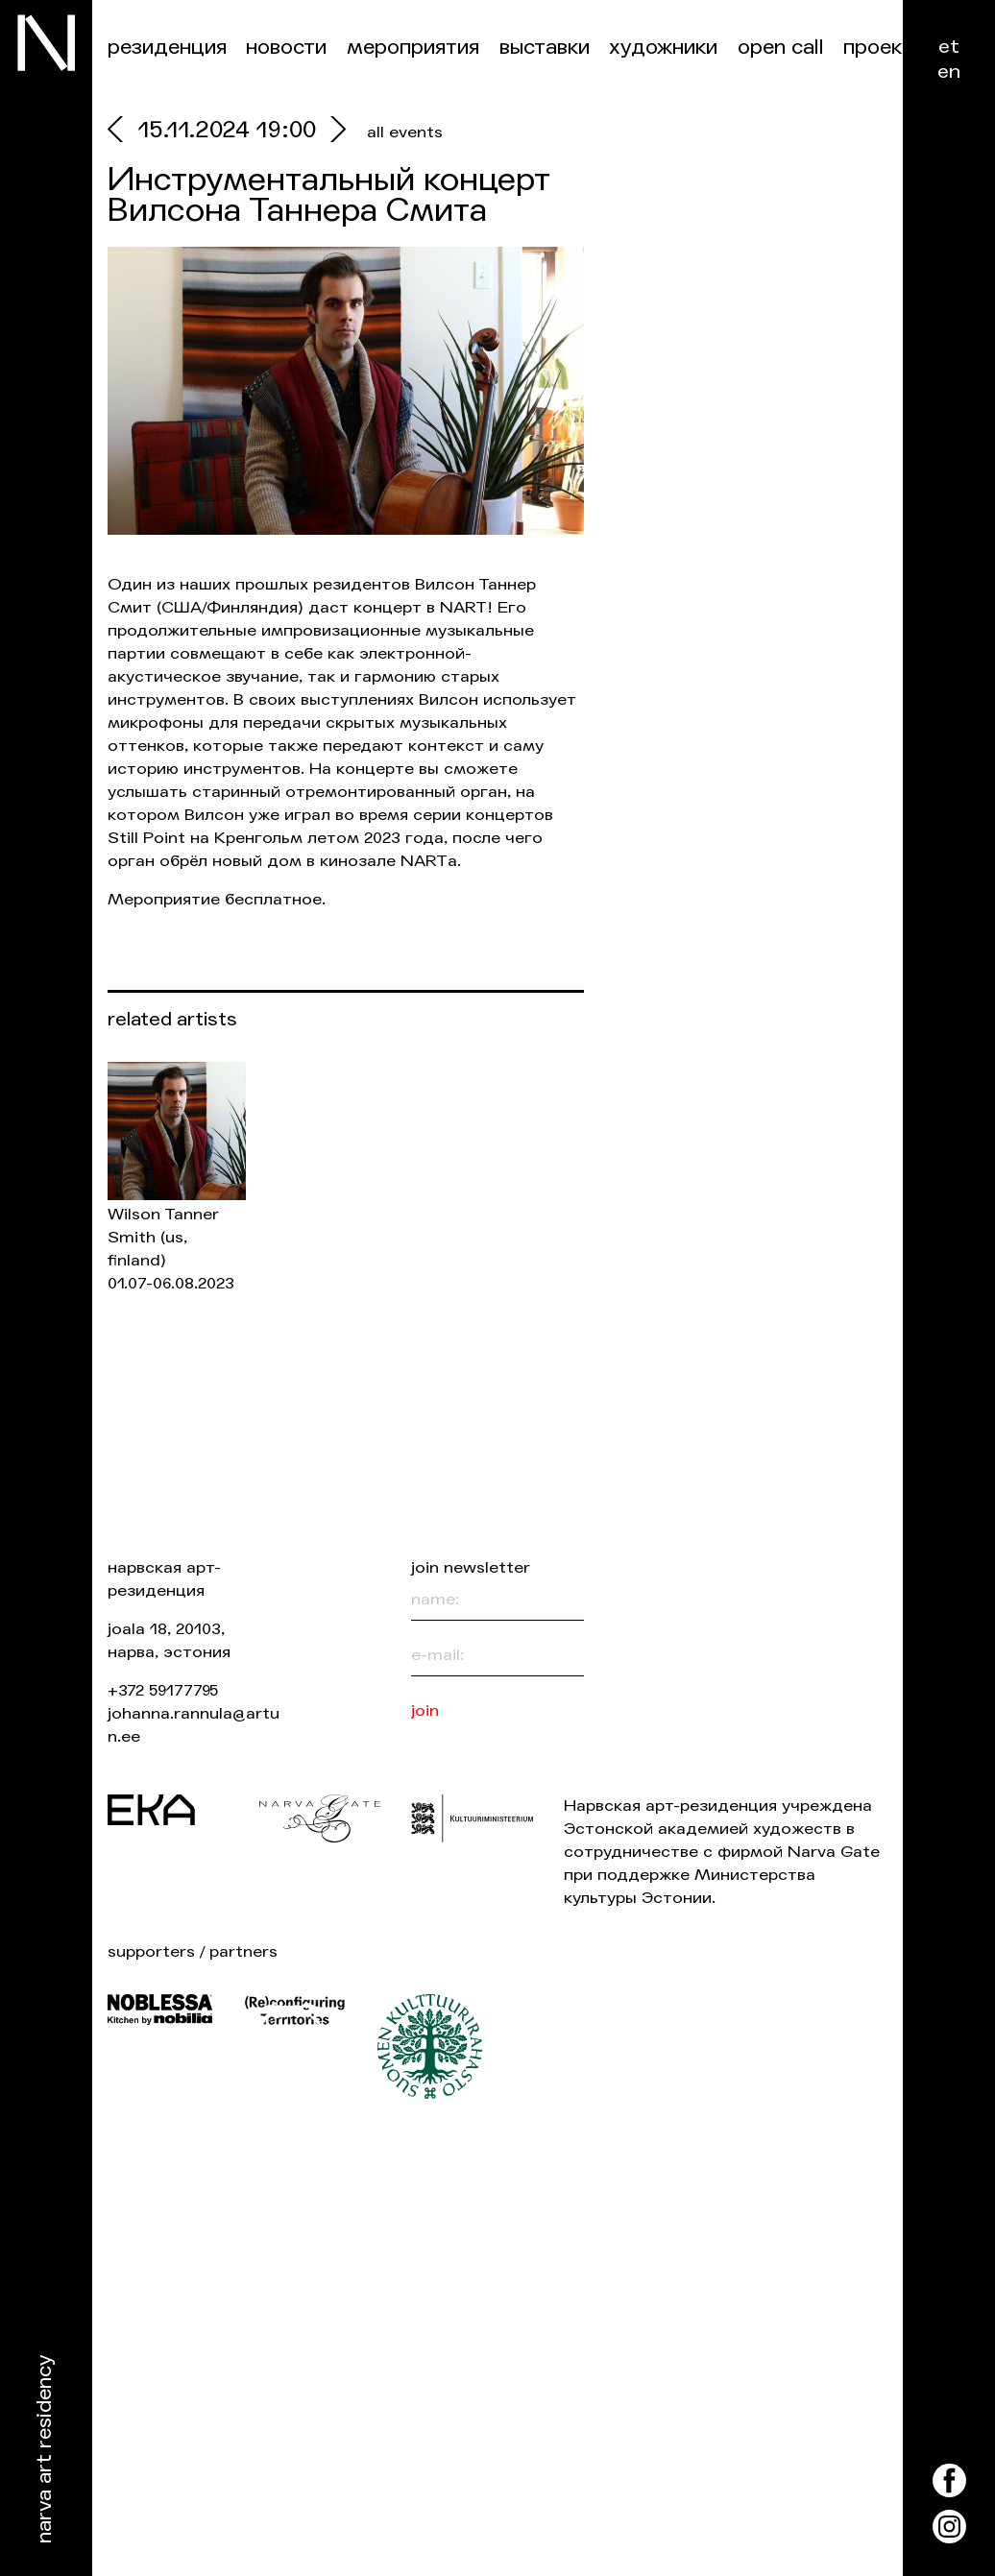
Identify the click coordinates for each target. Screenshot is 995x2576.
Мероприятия (413, 48)
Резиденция (167, 48)
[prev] (123, 132)
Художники (663, 48)
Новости (286, 48)
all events (405, 132)
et (948, 47)
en (948, 71)
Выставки (544, 48)
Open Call (781, 48)
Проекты (885, 48)
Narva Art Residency (45, 2449)
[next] (334, 132)
